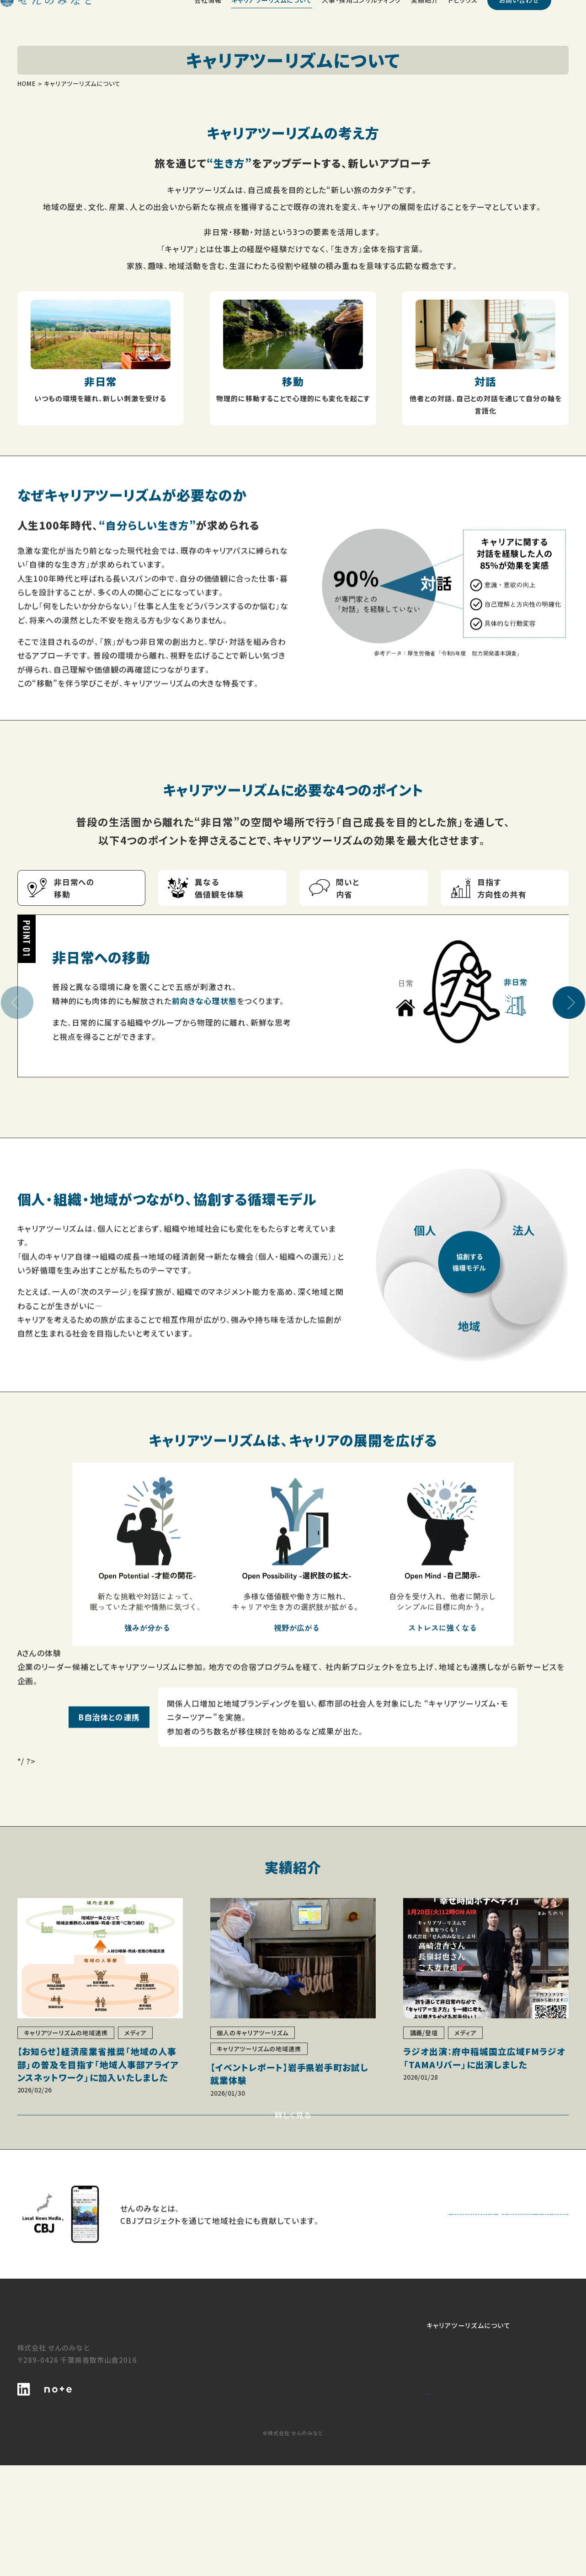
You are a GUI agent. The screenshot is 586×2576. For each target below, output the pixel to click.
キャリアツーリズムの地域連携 (331, 2458)
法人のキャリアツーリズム (324, 2447)
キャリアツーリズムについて (327, 2427)
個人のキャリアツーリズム (324, 2437)
